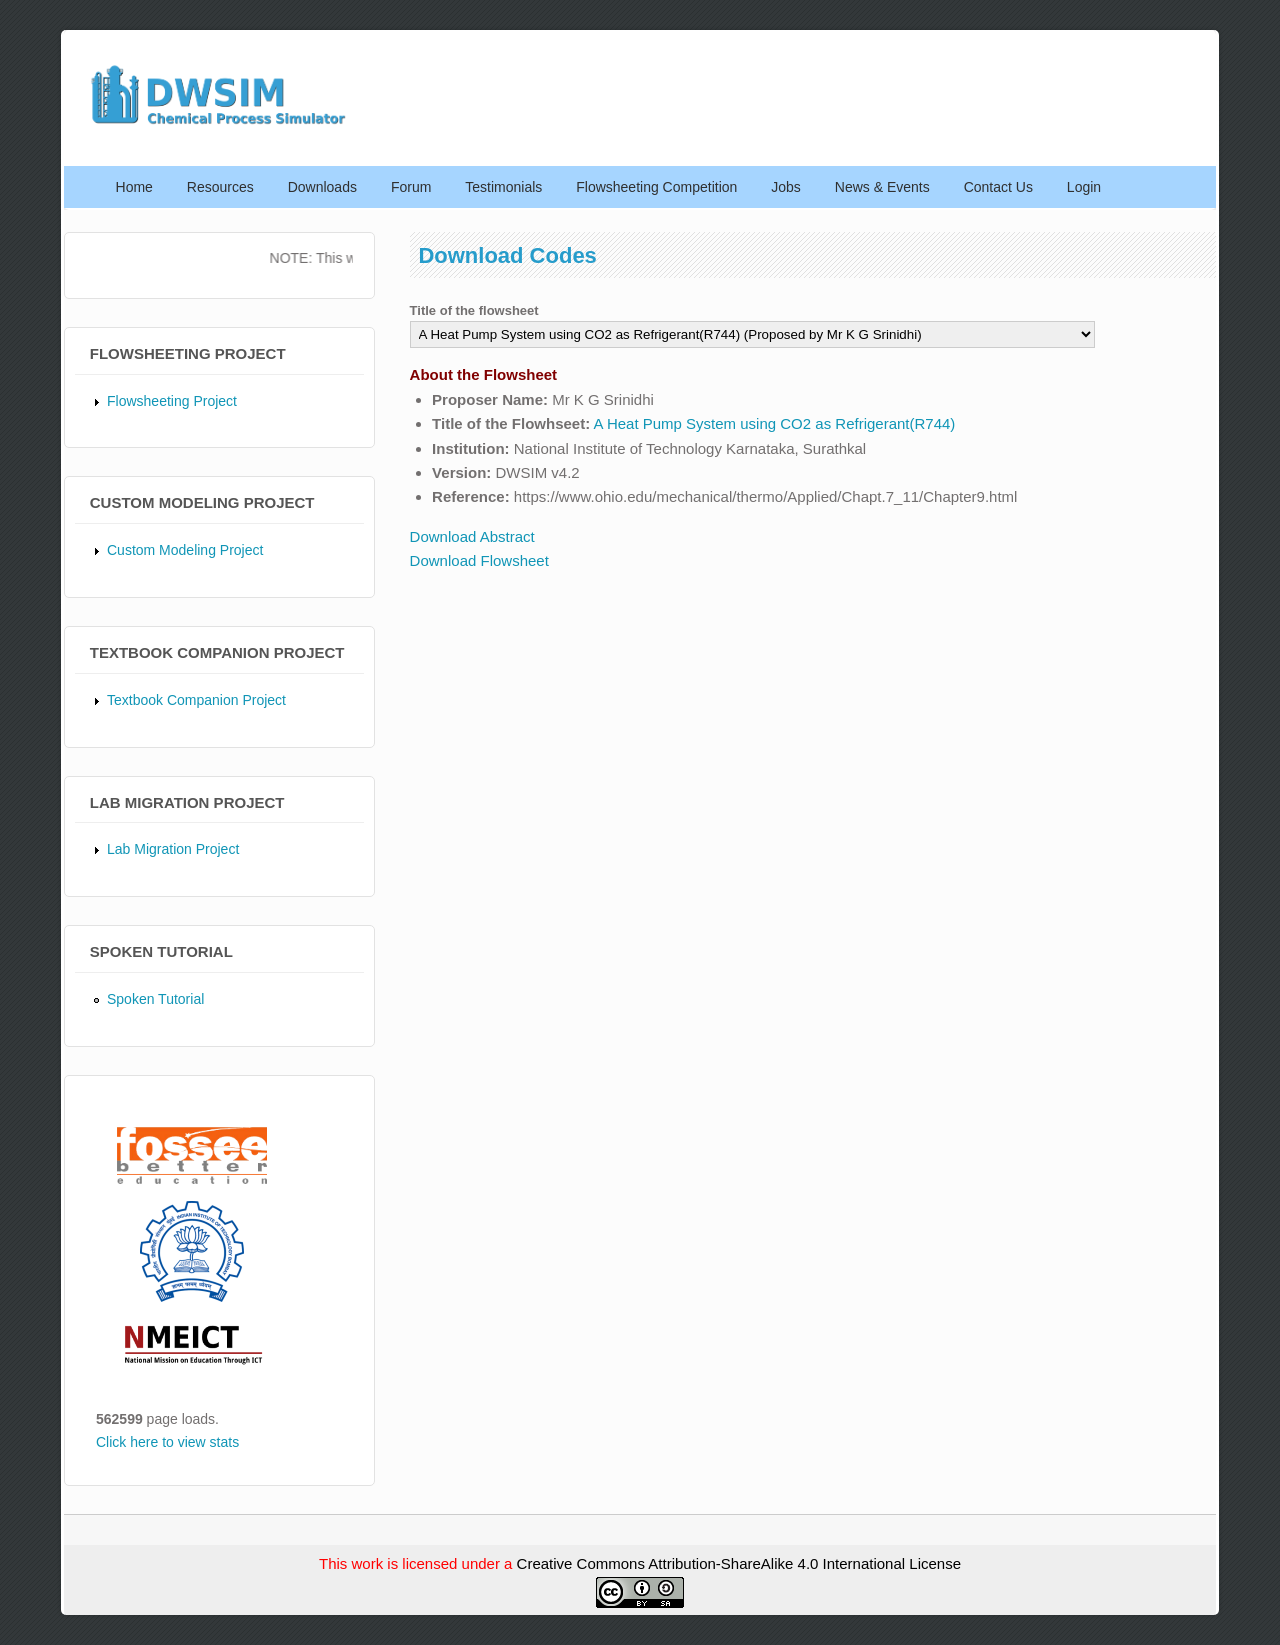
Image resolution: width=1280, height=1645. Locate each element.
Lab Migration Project (173, 849)
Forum (411, 187)
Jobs (786, 187)
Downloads (322, 187)
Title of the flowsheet (474, 310)
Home (134, 187)
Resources (220, 187)
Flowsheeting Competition (656, 187)
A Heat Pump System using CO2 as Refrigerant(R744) (775, 423)
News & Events (882, 187)
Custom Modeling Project (185, 550)
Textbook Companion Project (196, 700)
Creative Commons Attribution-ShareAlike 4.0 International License (739, 1563)
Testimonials (503, 187)
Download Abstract (472, 536)
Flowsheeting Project (172, 401)
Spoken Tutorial (155, 999)
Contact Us (998, 187)
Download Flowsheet (479, 560)
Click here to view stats (167, 1442)
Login (1084, 187)
